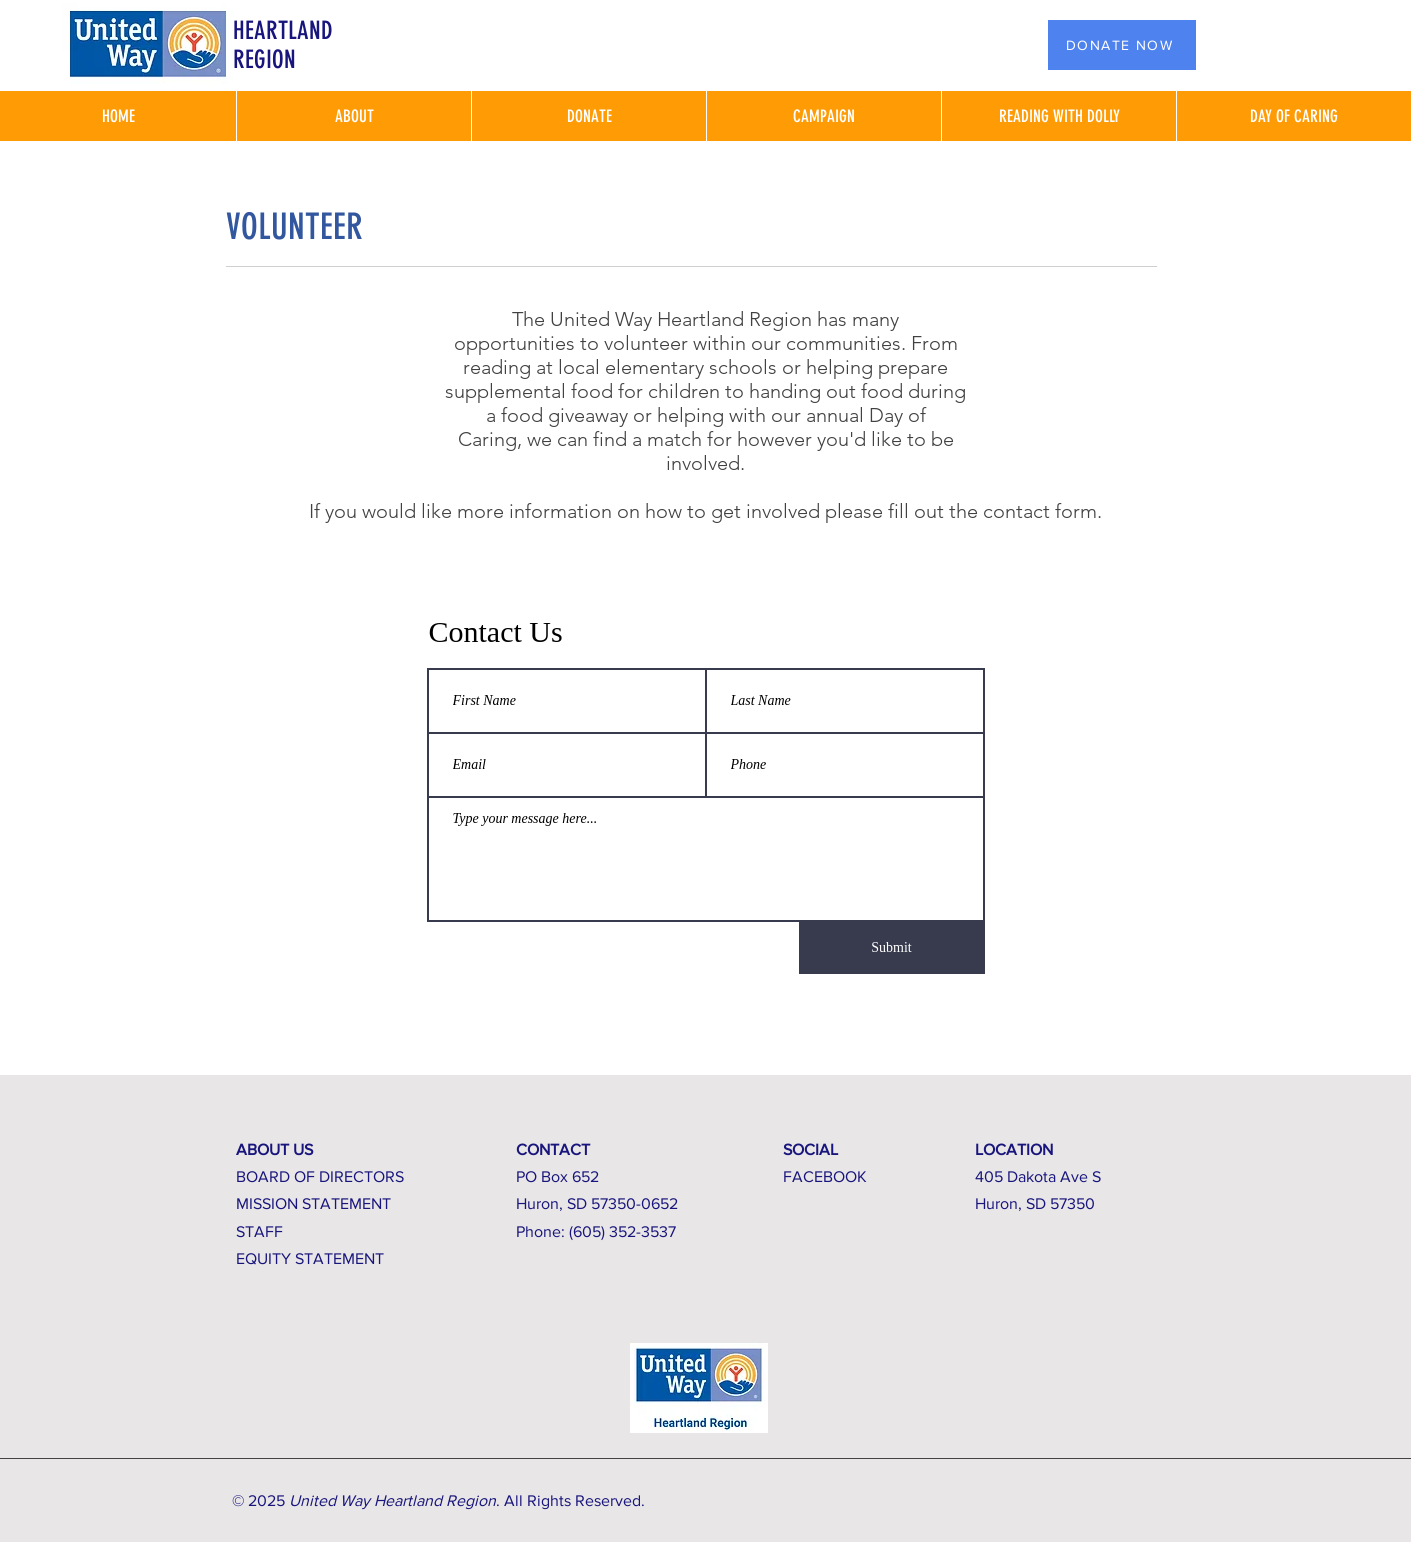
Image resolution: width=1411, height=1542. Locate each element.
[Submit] (892, 948)
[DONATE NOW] (1122, 45)
